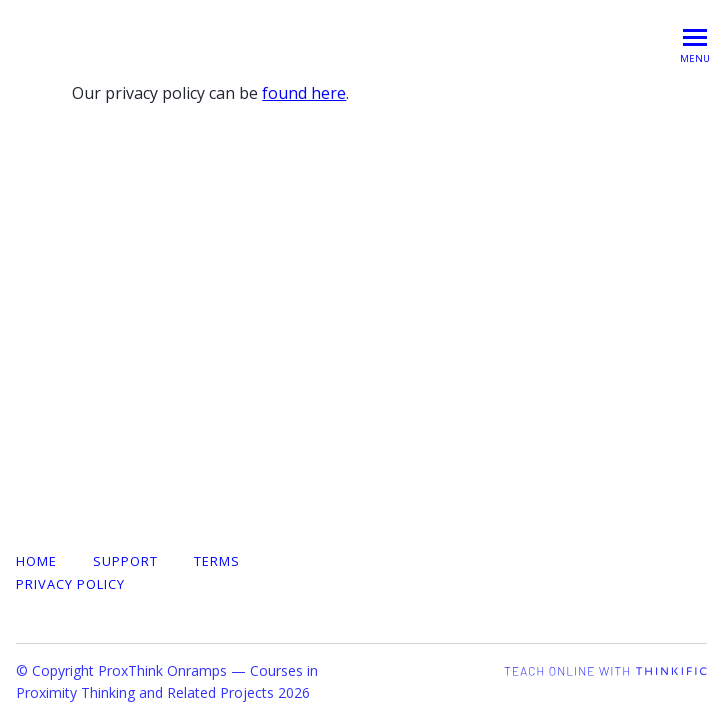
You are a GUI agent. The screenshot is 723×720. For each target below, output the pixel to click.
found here (304, 93)
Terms (217, 561)
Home (36, 561)
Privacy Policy (70, 584)
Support (125, 561)
